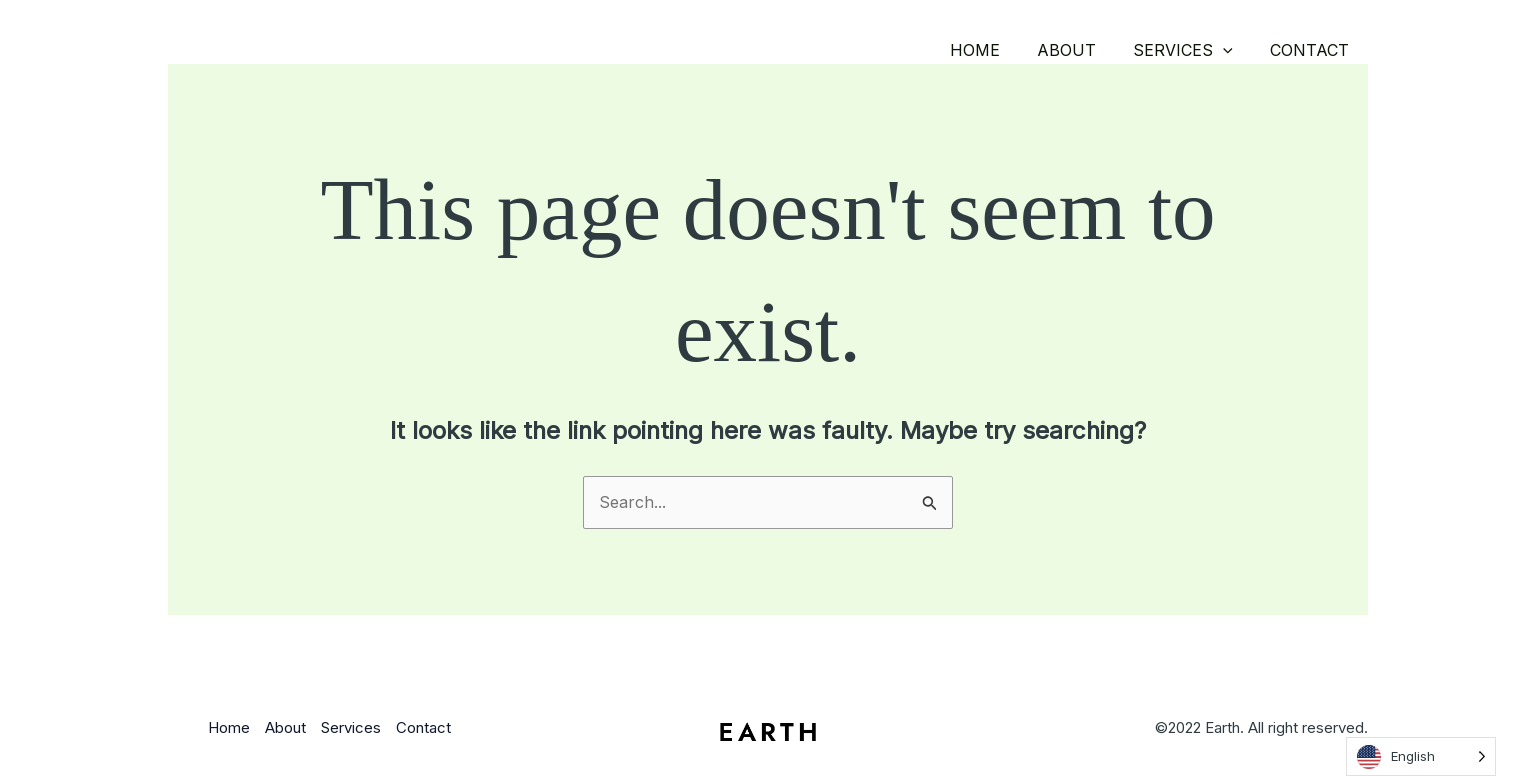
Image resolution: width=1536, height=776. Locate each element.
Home (993, 50)
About (1079, 50)
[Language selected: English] (1421, 756)
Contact (1312, 50)
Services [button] (1191, 50)
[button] (1231, 50)
